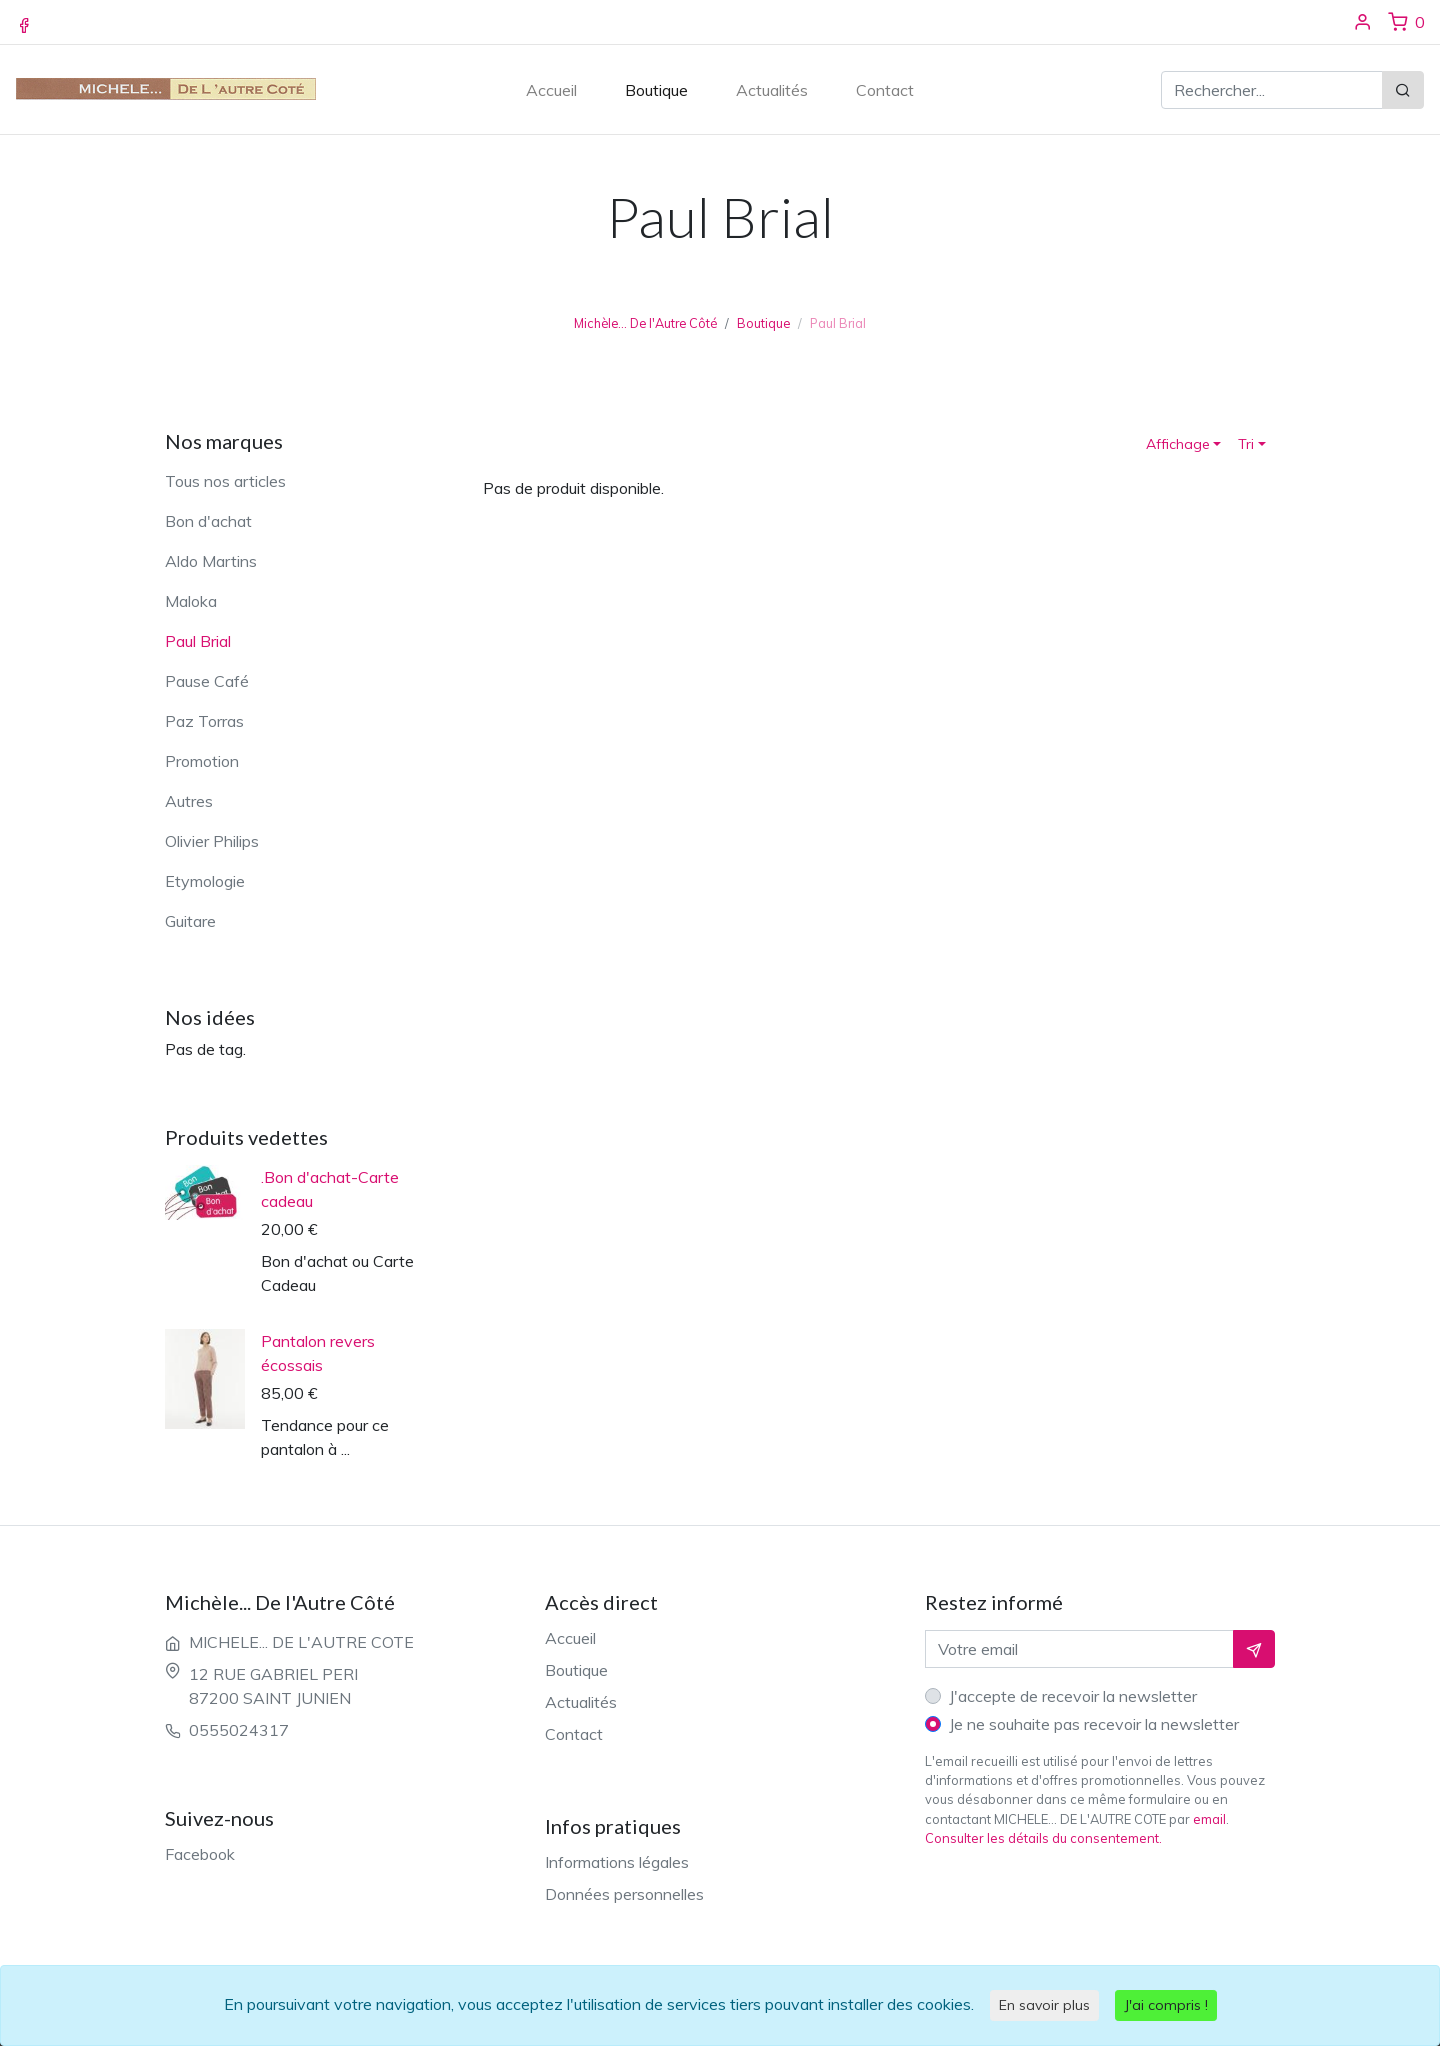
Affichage (1178, 444)
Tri (1246, 444)
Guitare (190, 921)
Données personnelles (624, 1894)
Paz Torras (204, 721)
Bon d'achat (208, 521)
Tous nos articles (225, 481)
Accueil (551, 90)
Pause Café (207, 681)
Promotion (202, 761)
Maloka (191, 601)
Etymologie (205, 881)
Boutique (656, 90)
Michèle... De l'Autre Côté (645, 323)
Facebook (200, 1854)
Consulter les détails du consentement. (1043, 1838)
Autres (189, 801)
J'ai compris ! (1166, 2005)
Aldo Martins (211, 561)
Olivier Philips (212, 841)
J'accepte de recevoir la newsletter (1073, 1696)
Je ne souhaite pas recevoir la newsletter (1094, 1724)
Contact (885, 90)
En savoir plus (1044, 2005)
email (1209, 1819)
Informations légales (617, 1862)
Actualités (772, 90)
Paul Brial (198, 641)
